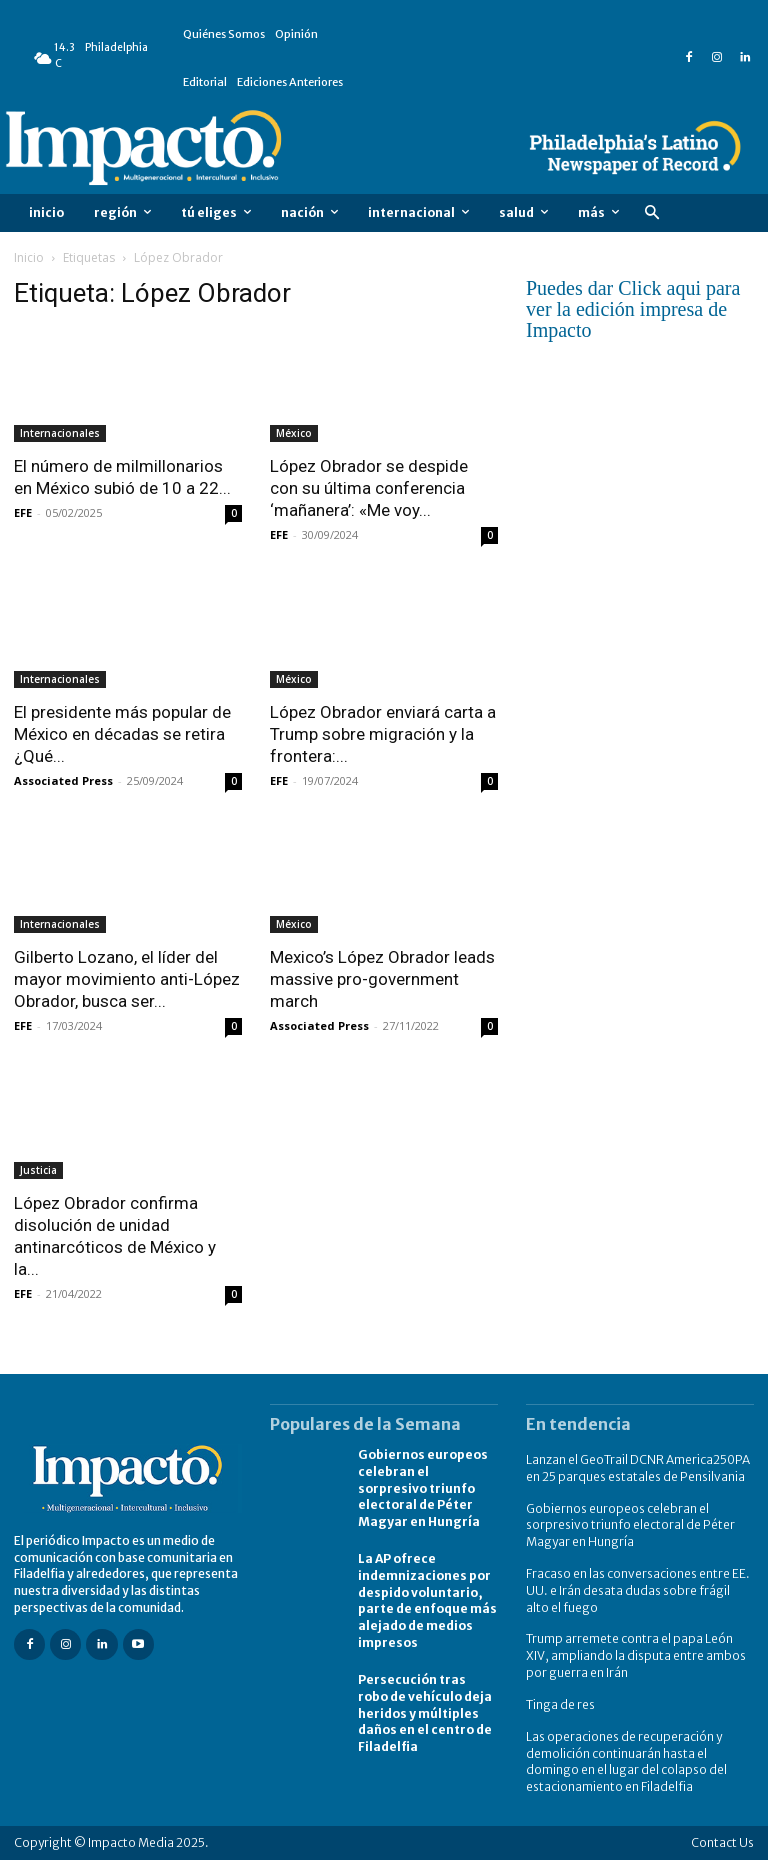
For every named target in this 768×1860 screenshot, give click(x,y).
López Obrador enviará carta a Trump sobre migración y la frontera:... (383, 734)
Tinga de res (560, 1704)
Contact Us (722, 1842)
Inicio (29, 257)
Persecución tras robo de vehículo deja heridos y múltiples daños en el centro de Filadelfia (425, 1713)
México (294, 433)
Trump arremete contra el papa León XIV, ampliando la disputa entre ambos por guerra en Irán (636, 1655)
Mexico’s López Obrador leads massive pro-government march (382, 979)
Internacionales (60, 433)
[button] (651, 213)
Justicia (38, 1170)
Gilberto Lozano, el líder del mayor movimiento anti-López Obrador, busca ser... (127, 979)
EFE (23, 512)
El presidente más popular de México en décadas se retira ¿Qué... (122, 734)
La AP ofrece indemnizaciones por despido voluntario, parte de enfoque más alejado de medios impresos (427, 1600)
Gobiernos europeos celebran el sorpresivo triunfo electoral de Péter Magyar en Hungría (423, 1488)
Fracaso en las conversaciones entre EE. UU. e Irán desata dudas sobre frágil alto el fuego (638, 1590)
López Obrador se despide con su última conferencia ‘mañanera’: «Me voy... (369, 488)
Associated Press (63, 780)
